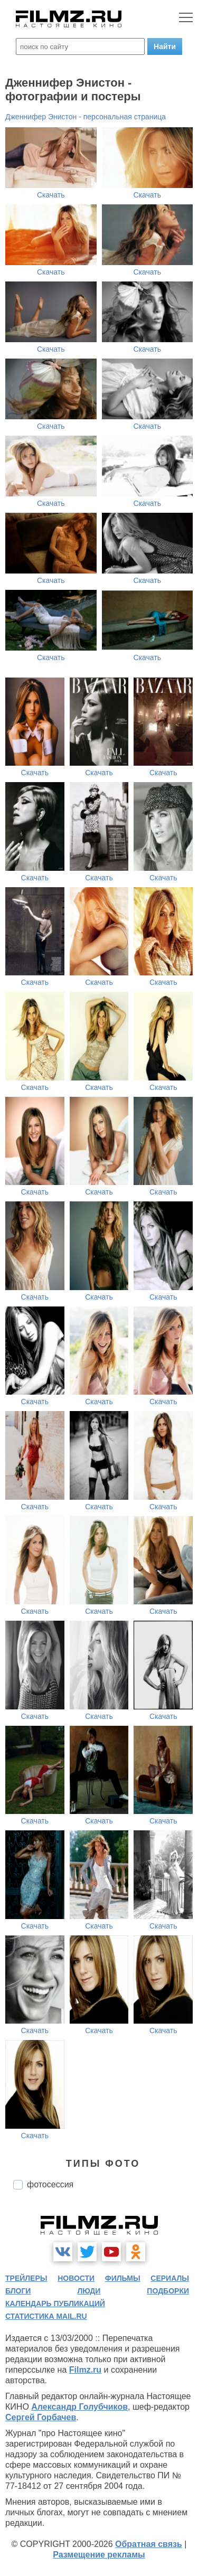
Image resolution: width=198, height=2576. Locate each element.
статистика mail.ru (46, 2316)
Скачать (51, 195)
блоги (18, 2291)
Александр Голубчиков (79, 2406)
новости (76, 2278)
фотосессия (50, 2184)
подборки (168, 2291)
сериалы (169, 2278)
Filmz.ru (85, 2369)
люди (88, 2291)
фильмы (122, 2278)
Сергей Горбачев (40, 2417)
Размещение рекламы (99, 2554)
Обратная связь (148, 2544)
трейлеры (26, 2278)
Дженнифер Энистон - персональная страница (85, 116)
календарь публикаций (55, 2303)
